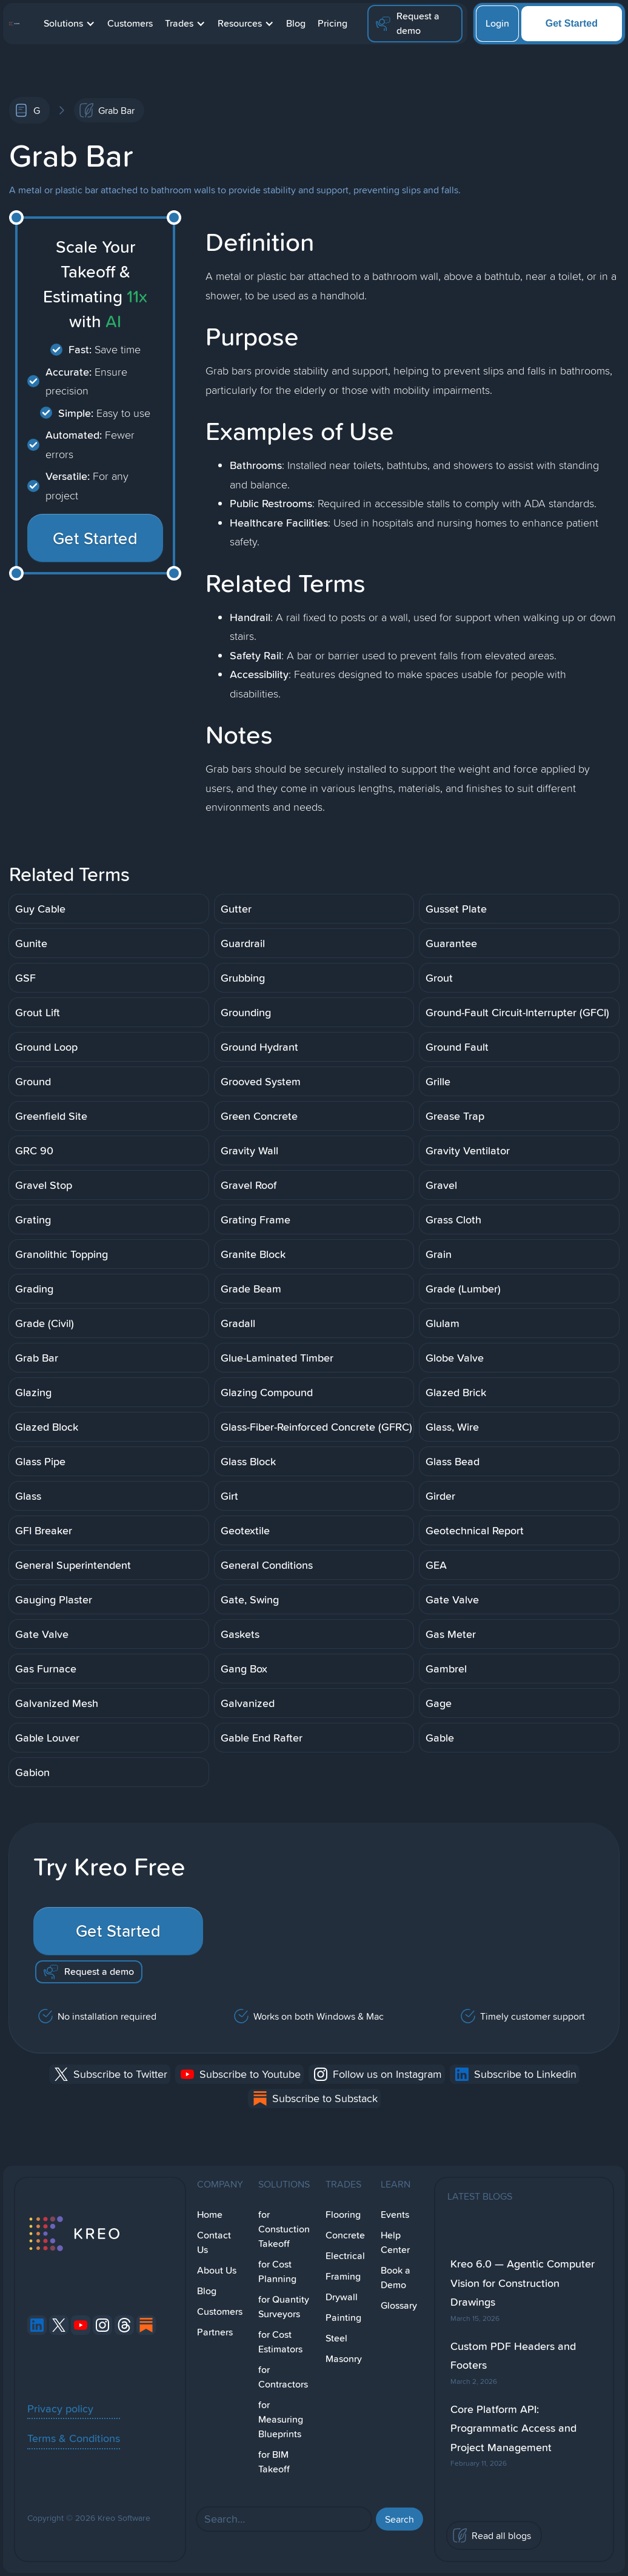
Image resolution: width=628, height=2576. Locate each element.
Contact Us (214, 2242)
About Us (216, 2270)
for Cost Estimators (280, 2342)
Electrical (345, 2256)
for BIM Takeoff (274, 2462)
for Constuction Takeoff (284, 2229)
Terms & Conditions (73, 2438)
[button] (69, 23)
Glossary (399, 2305)
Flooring (343, 2215)
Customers (130, 23)
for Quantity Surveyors (283, 2306)
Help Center (395, 2242)
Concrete (345, 2235)
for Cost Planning (277, 2271)
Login (497, 23)
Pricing (332, 23)
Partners (215, 2332)
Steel (336, 2338)
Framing (343, 2276)
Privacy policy (60, 2408)
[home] (14, 24)
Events (395, 2215)
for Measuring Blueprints (280, 2419)
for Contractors (283, 2377)
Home (209, 2215)
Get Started (572, 23)
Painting (343, 2318)
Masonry (344, 2359)
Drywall (342, 2297)
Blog (296, 23)
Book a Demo (395, 2277)
